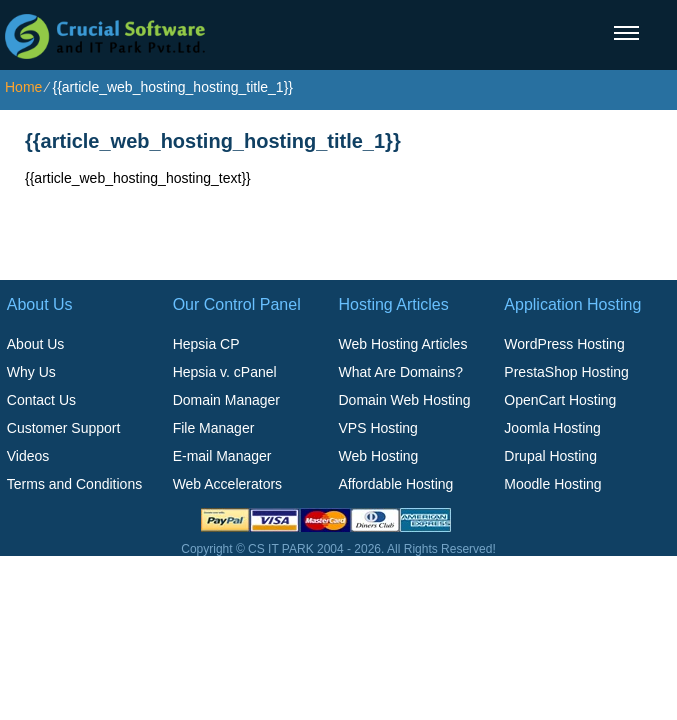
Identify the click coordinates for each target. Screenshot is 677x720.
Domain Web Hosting (404, 400)
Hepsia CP (206, 344)
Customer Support (64, 428)
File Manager (214, 428)
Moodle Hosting (552, 484)
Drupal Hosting (550, 456)
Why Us (31, 372)
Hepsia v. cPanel (225, 372)
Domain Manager (226, 400)
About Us (36, 344)
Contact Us (41, 400)
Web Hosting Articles (402, 344)
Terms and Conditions (74, 484)
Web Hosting (378, 456)
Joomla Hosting (552, 428)
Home (23, 87)
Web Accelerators (227, 484)
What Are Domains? (400, 372)
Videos (28, 456)
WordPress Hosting (564, 344)
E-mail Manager (222, 456)
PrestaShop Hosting (566, 372)
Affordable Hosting (395, 484)
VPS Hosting (377, 428)
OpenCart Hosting (560, 400)
